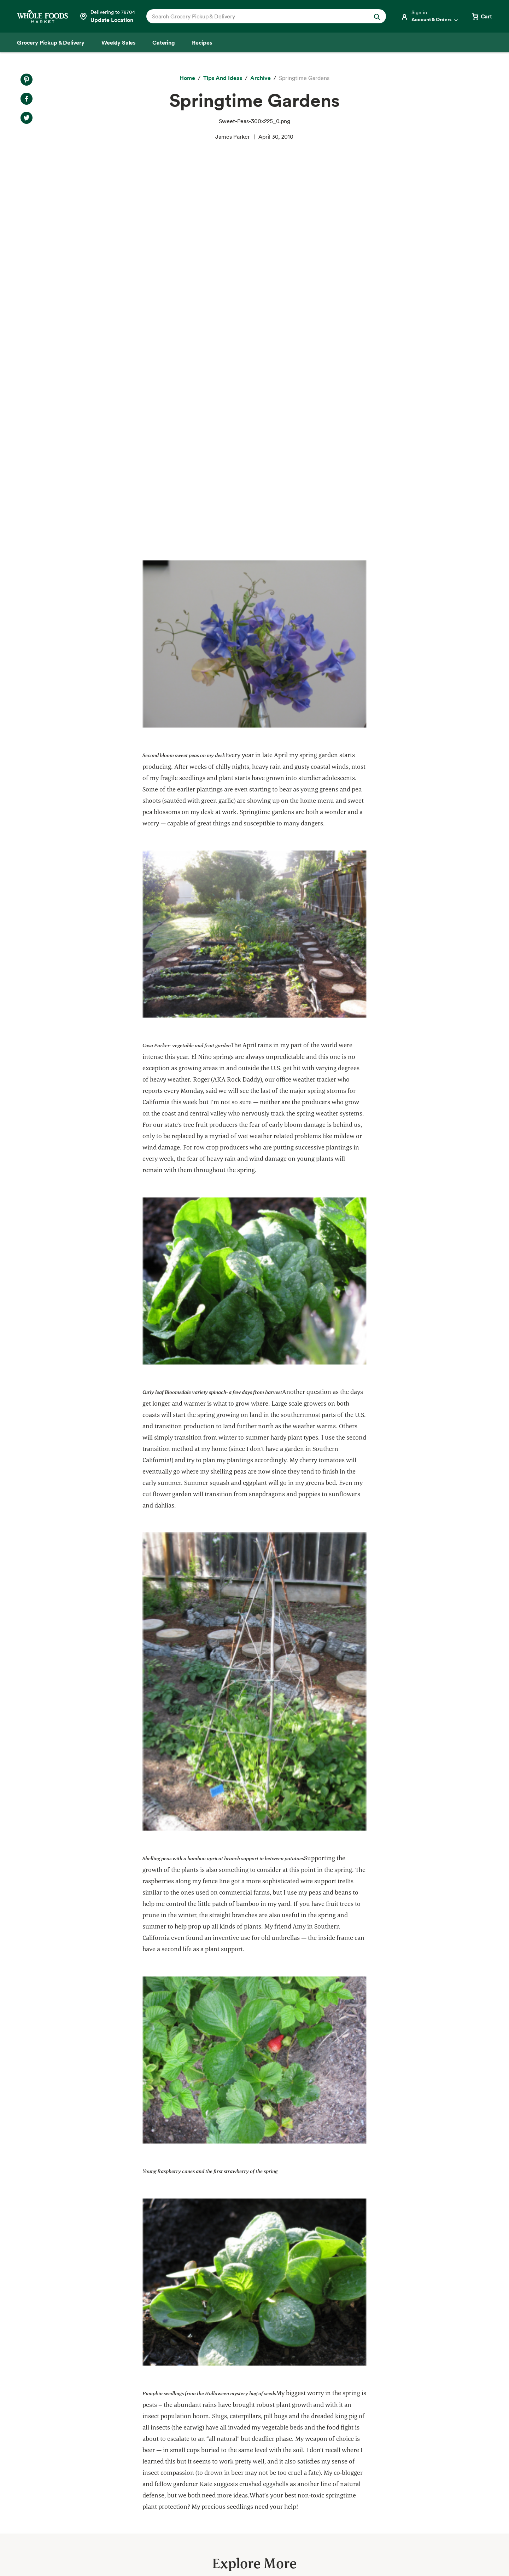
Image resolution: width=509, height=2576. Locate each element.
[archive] (260, 78)
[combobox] (254, 16)
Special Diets (38, 2495)
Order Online (37, 2520)
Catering (32, 2456)
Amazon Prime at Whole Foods (60, 2468)
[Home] (187, 78)
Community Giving (156, 2443)
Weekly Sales (38, 2443)
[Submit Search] (377, 16)
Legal (435, 2551)
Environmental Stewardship (168, 2456)
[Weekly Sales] (118, 42)
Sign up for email (444, 2474)
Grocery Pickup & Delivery (55, 2418)
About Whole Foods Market (279, 2418)
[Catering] (163, 42)
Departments (260, 2443)
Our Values (257, 2430)
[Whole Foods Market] (42, 16)
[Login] (430, 16)
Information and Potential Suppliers (289, 2456)
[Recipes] (202, 42)
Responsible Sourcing (160, 2418)
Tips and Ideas (39, 2507)
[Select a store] (107, 16)
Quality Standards (155, 2430)
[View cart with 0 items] (481, 16)
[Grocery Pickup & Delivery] (50, 42)
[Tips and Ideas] (222, 78)
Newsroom (257, 2481)
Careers (253, 2468)
